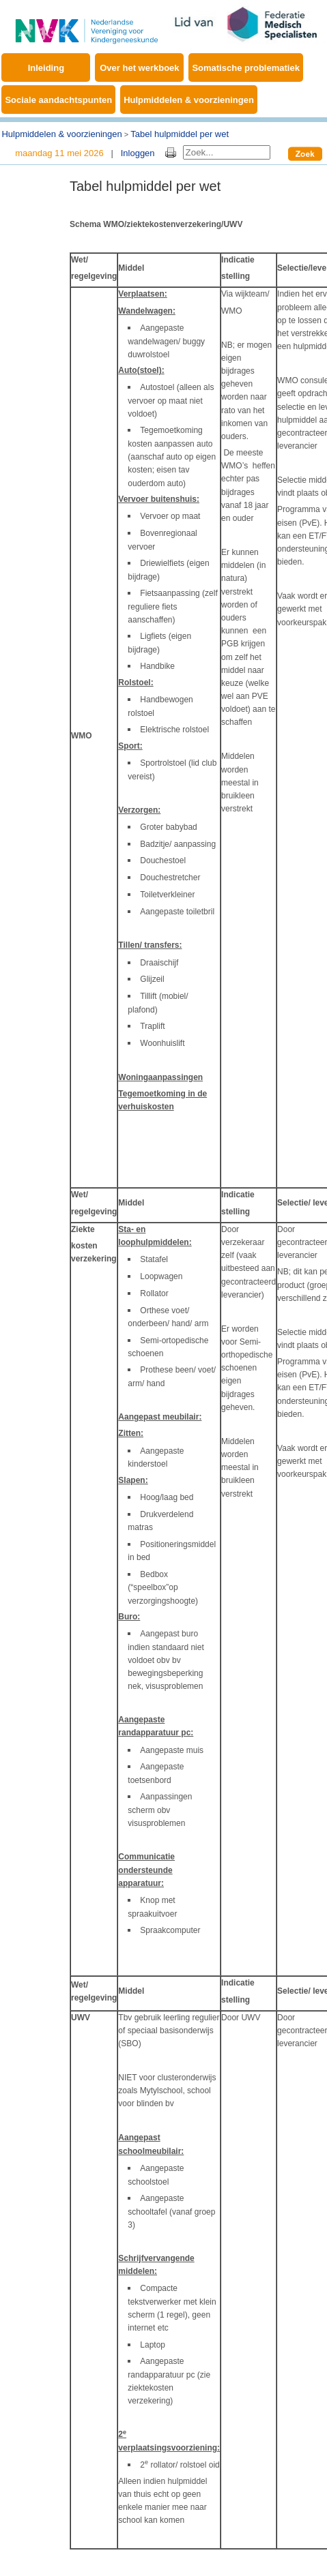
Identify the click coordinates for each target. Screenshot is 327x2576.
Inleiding (46, 68)
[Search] (226, 152)
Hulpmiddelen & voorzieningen (189, 100)
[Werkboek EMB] (86, 23)
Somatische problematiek (246, 68)
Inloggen (138, 153)
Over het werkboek (139, 68)
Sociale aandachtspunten (58, 100)
